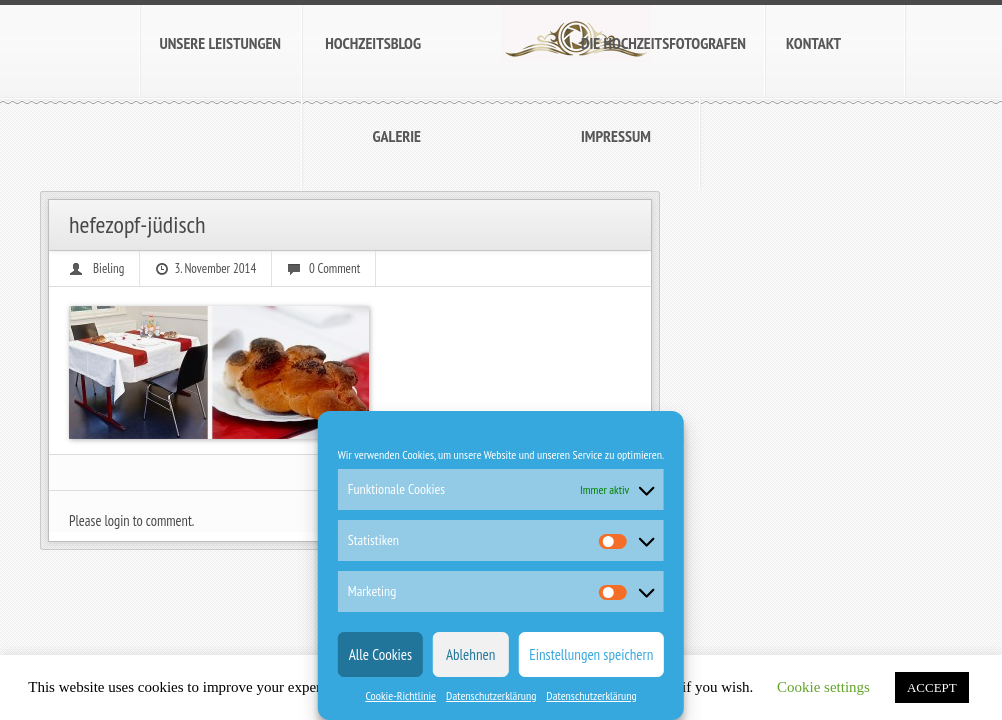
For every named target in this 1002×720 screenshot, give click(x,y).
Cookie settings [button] (823, 687)
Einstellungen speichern (591, 654)
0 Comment (334, 268)
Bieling (108, 268)
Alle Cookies (380, 654)
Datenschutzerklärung (491, 695)
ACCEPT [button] (932, 687)
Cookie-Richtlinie (400, 695)
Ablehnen (470, 654)
